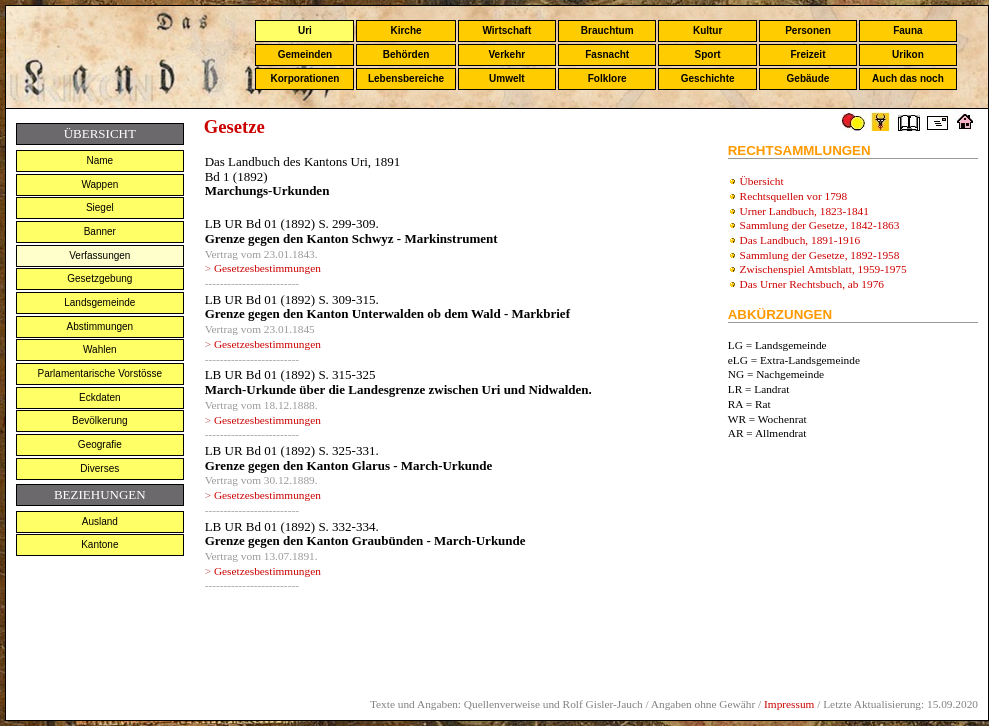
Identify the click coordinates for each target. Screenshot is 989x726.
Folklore (607, 78)
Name (99, 160)
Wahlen (100, 349)
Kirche (405, 30)
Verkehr (506, 54)
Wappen (99, 184)
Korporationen (304, 78)
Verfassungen (99, 255)
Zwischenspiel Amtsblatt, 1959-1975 (823, 269)
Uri (305, 30)
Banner (100, 231)
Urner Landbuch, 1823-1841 (804, 211)
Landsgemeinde (99, 302)
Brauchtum (607, 30)
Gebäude (808, 78)
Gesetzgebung (99, 278)
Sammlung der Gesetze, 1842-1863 (820, 225)
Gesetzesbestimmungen (267, 268)
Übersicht (762, 181)
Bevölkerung (100, 420)
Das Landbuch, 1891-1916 (800, 240)
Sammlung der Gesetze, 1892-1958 (820, 255)
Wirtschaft (506, 30)
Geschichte (708, 78)
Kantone (99, 544)
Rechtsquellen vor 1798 (794, 196)
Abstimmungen (99, 326)
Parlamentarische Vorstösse (100, 373)
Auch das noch (908, 78)
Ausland (100, 521)
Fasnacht (607, 54)
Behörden (406, 54)
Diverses (99, 468)
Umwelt (507, 78)
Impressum (789, 704)
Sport (708, 54)
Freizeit (807, 54)
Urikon (908, 54)
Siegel (100, 207)
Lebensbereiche (406, 78)
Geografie (100, 444)
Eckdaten (100, 397)
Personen (808, 30)
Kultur (707, 30)
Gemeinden (305, 54)
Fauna (907, 30)
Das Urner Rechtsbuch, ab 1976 (812, 284)
